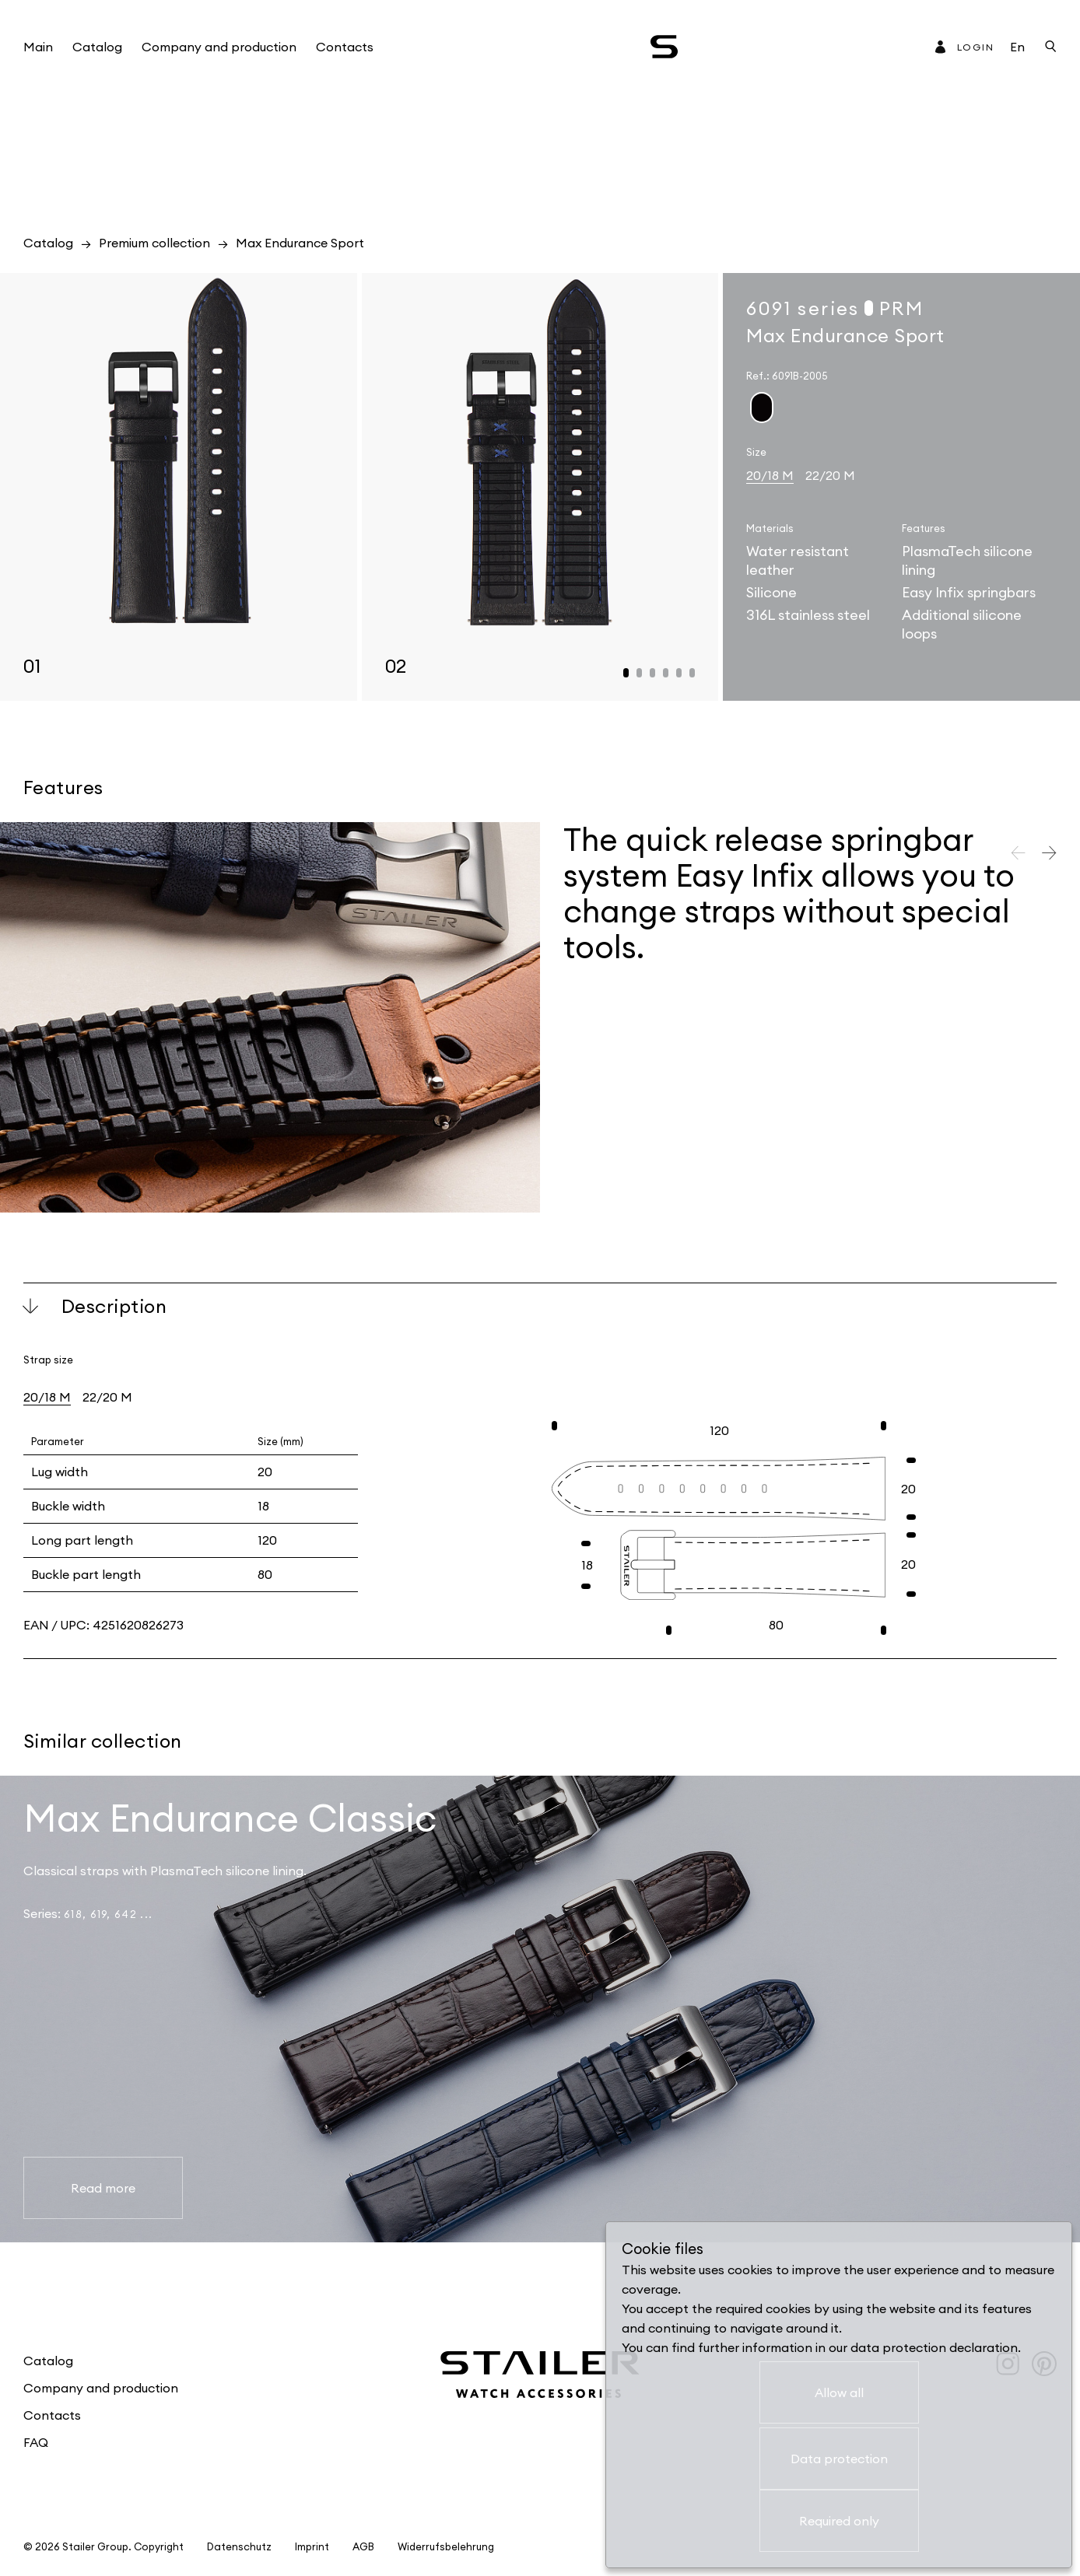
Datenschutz (239, 2547)
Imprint (312, 2547)
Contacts (344, 46)
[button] (626, 672)
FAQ (35, 2442)
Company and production (219, 46)
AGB (363, 2547)
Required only (839, 2521)
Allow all (839, 2392)
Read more (103, 2188)
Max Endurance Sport (300, 242)
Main (38, 46)
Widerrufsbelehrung (446, 2547)
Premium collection (154, 242)
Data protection (839, 2458)
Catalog (97, 46)
